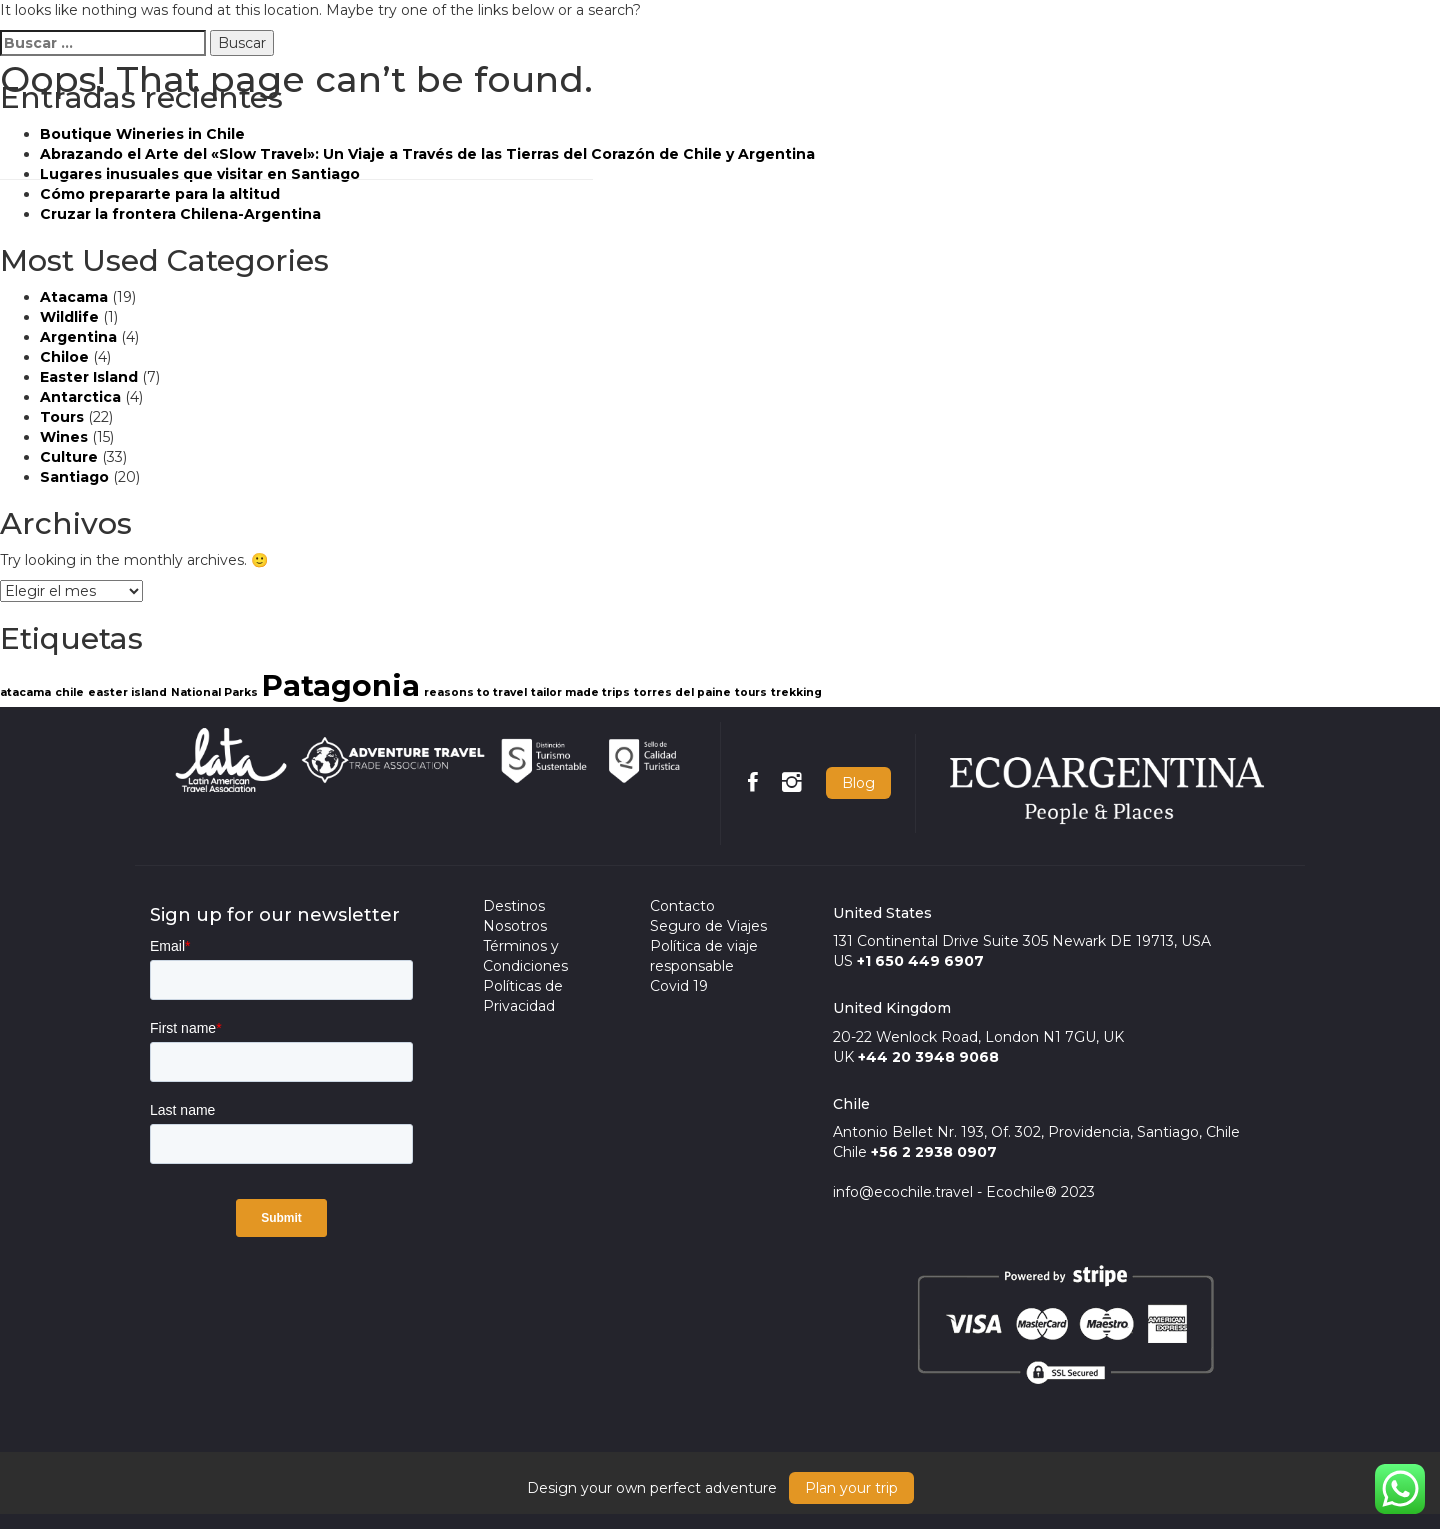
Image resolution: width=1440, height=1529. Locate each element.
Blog (858, 783)
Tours (62, 417)
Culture (69, 457)
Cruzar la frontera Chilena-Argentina (180, 214)
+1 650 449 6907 (920, 961)
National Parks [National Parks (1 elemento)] (214, 692)
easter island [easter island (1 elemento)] (127, 692)
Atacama (74, 297)
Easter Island (89, 377)
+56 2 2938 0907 (934, 1152)
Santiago (74, 477)
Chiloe (64, 357)
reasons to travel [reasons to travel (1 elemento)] (475, 692)
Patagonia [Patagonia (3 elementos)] (341, 685)
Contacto (682, 906)
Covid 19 (679, 986)
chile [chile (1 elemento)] (69, 692)
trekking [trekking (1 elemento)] (796, 692)
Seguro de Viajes (708, 926)
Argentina (78, 337)
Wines (64, 437)
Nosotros (515, 926)
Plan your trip (851, 1488)
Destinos (514, 906)
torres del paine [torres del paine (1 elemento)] (682, 692)
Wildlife (69, 317)
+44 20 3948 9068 (928, 1057)
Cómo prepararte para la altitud (160, 194)
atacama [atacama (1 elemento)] (25, 692)
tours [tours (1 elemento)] (751, 692)
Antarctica (80, 397)
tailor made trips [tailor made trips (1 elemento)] (580, 692)
